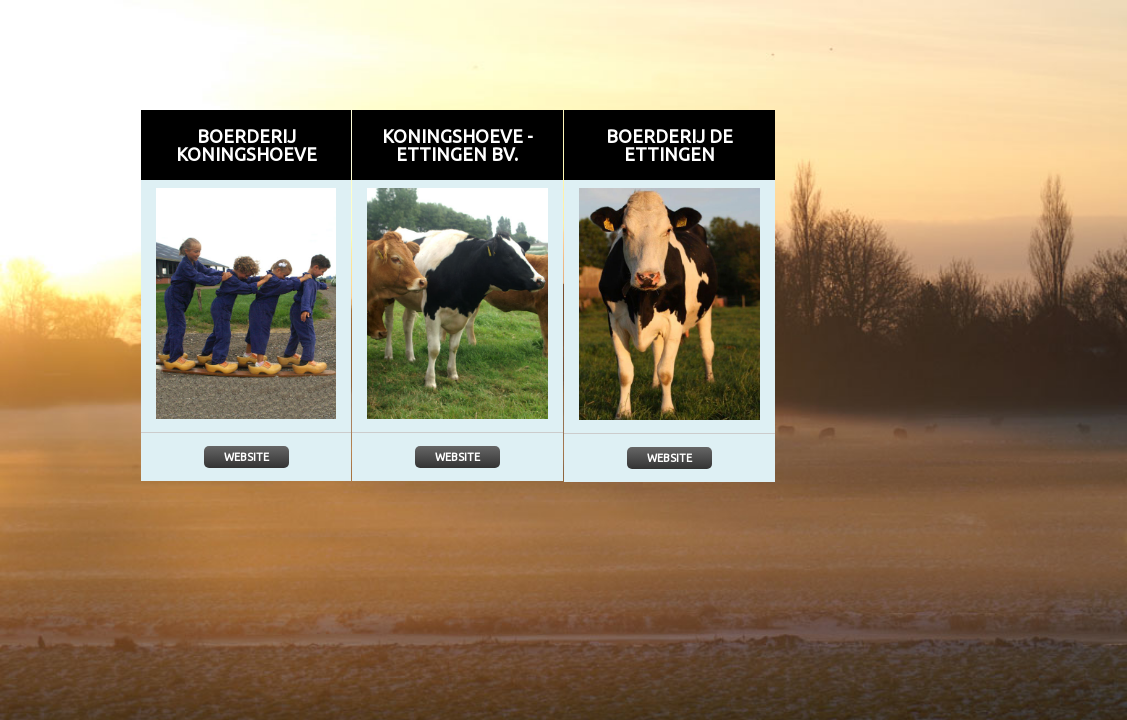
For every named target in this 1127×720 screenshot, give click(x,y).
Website (246, 457)
